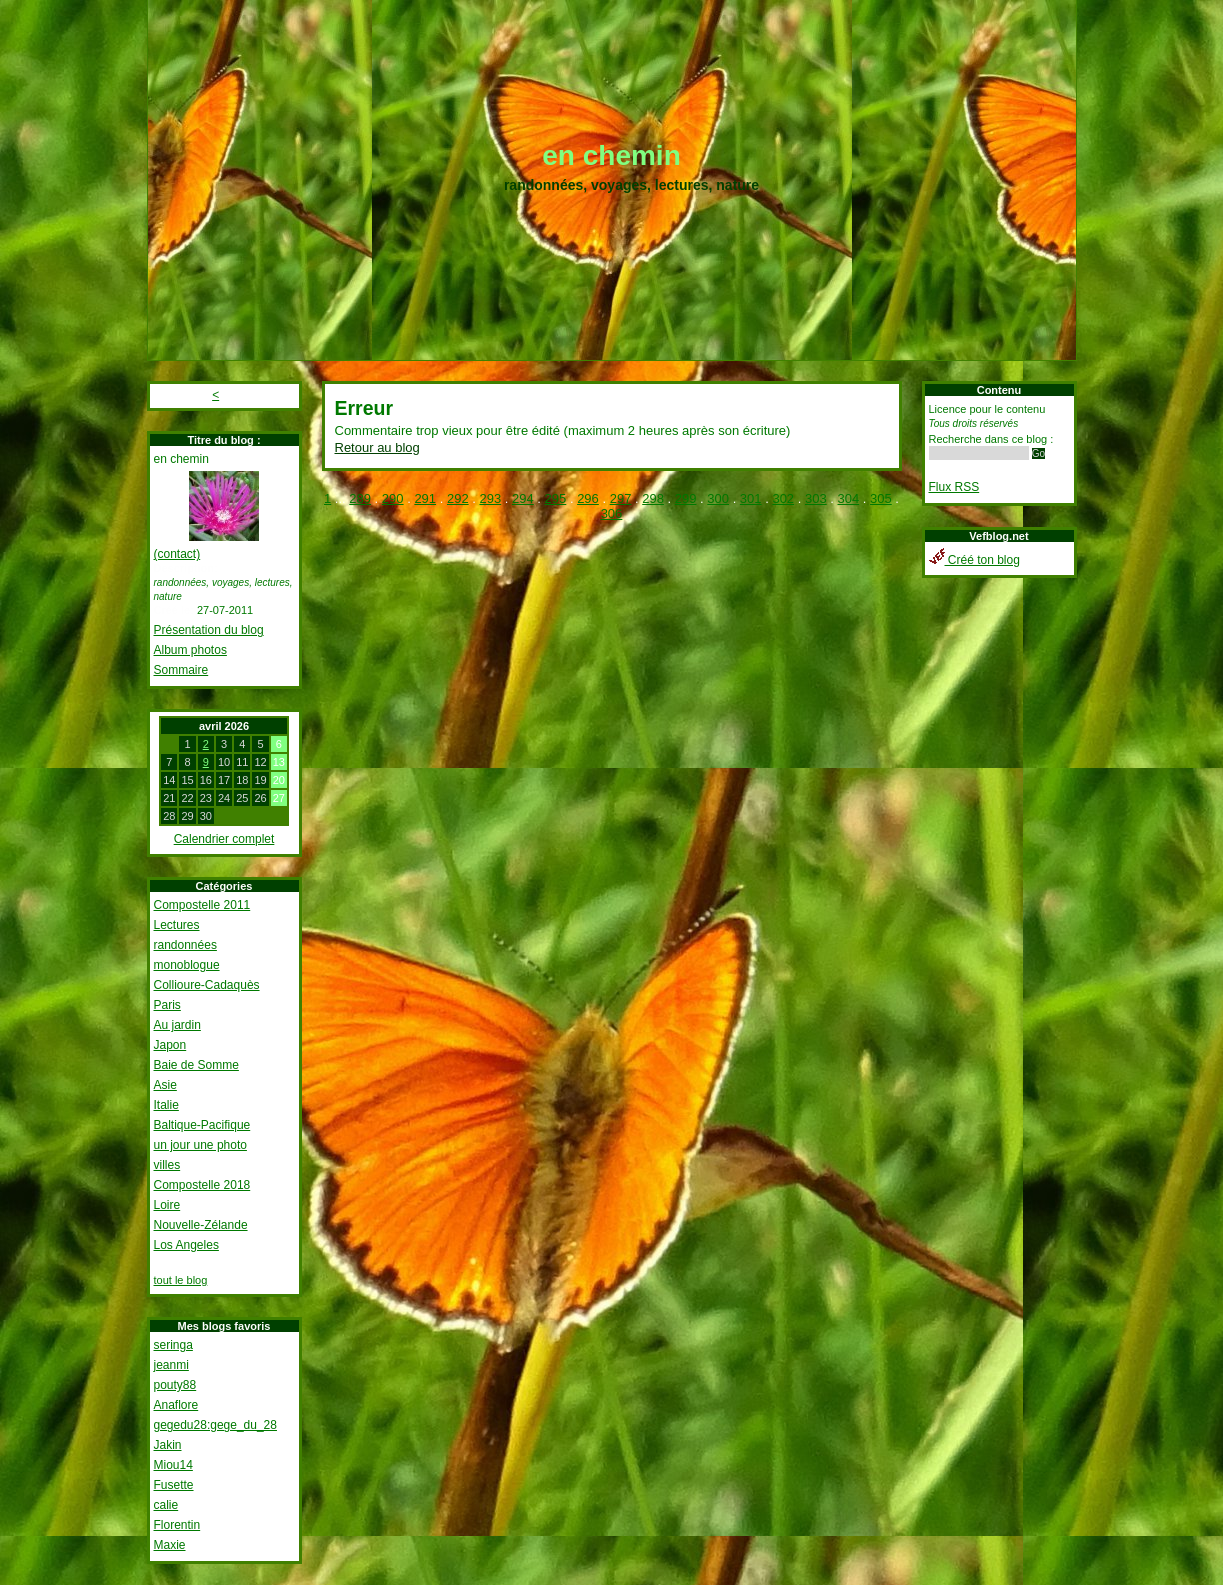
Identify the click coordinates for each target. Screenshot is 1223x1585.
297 (621, 498)
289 (360, 498)
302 (783, 498)
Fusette (174, 1485)
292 (458, 498)
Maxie (170, 1545)
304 (849, 498)
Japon (170, 1045)
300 (718, 498)
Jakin (168, 1445)
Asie (165, 1085)
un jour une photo (200, 1145)
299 (686, 498)
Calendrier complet (224, 839)
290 (393, 498)
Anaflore (176, 1405)
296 (588, 498)
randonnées (185, 945)
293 (490, 498)
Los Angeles (186, 1245)
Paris (167, 1005)
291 (425, 498)
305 (881, 498)
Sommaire (181, 670)
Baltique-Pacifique (202, 1125)
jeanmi (171, 1365)
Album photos (190, 650)
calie (166, 1505)
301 (751, 498)
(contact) (177, 554)
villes (167, 1165)
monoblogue (187, 965)
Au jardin (177, 1025)
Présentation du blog (209, 630)
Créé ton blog (974, 560)
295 (556, 498)
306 (612, 513)
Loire (167, 1205)
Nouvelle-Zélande (201, 1225)
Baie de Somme (196, 1065)
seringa (173, 1345)
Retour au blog (377, 447)
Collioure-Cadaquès (207, 985)
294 (523, 498)
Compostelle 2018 (202, 1185)
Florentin (177, 1525)
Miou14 (173, 1465)
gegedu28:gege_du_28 (215, 1425)
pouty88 (175, 1385)
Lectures (177, 925)
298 (653, 498)
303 (816, 498)
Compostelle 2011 (202, 905)
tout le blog (181, 1280)
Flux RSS (954, 487)
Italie (166, 1105)
